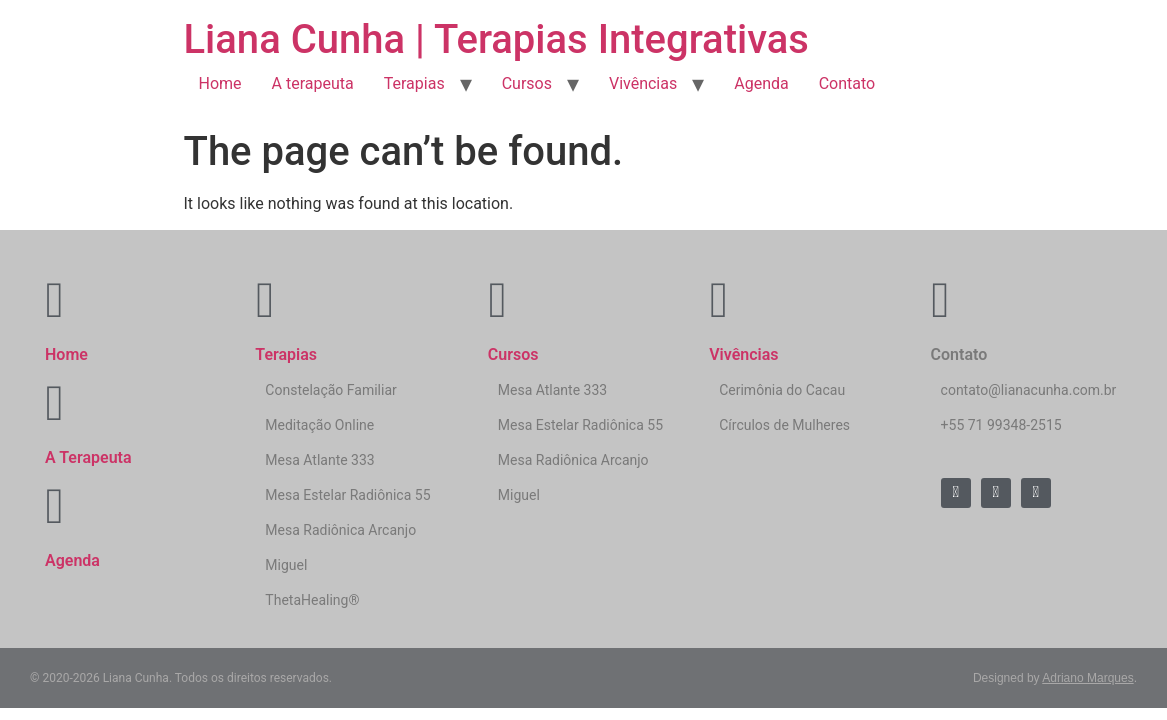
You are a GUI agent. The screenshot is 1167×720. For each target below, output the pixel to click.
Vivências (643, 83)
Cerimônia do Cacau (782, 390)
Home (220, 83)
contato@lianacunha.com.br (1029, 390)
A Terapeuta (88, 457)
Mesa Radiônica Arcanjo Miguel (340, 547)
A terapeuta (313, 83)
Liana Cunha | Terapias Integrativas (496, 39)
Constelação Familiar (330, 390)
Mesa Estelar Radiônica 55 (347, 495)
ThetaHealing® (312, 600)
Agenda (761, 83)
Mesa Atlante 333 (319, 460)
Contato (847, 83)
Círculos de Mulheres (784, 425)
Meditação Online (319, 425)
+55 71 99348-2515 (1001, 425)
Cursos (527, 83)
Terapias (414, 83)
